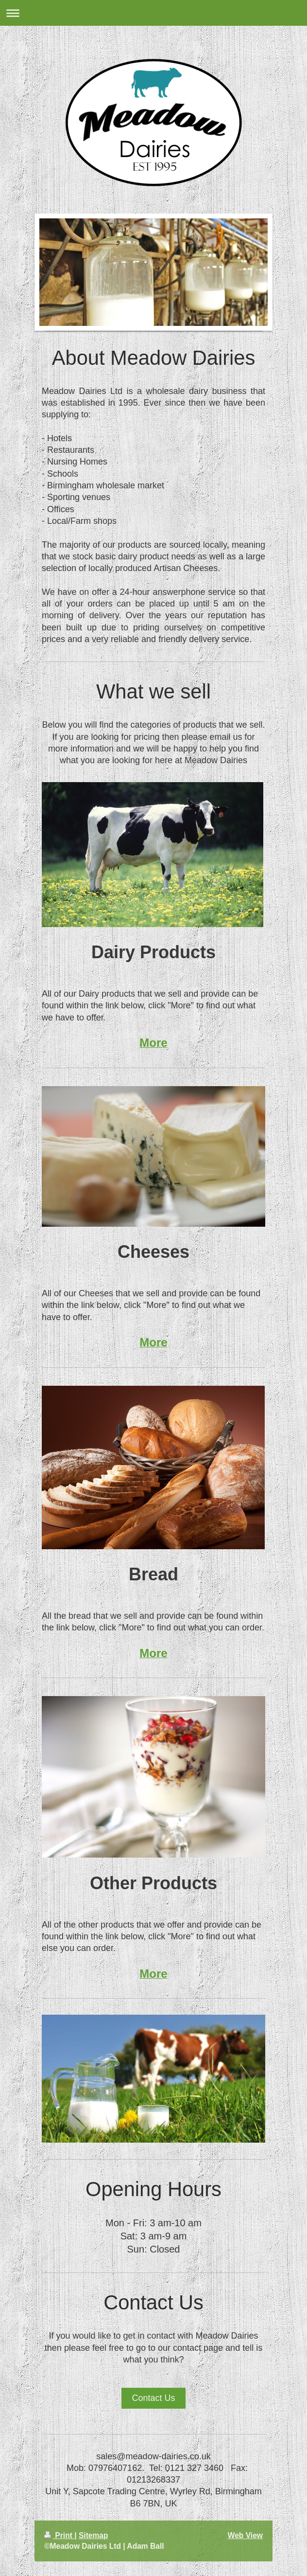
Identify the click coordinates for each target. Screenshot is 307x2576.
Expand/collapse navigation (153, 12)
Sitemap (93, 2535)
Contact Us (153, 2398)
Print (59, 2535)
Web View (245, 2535)
